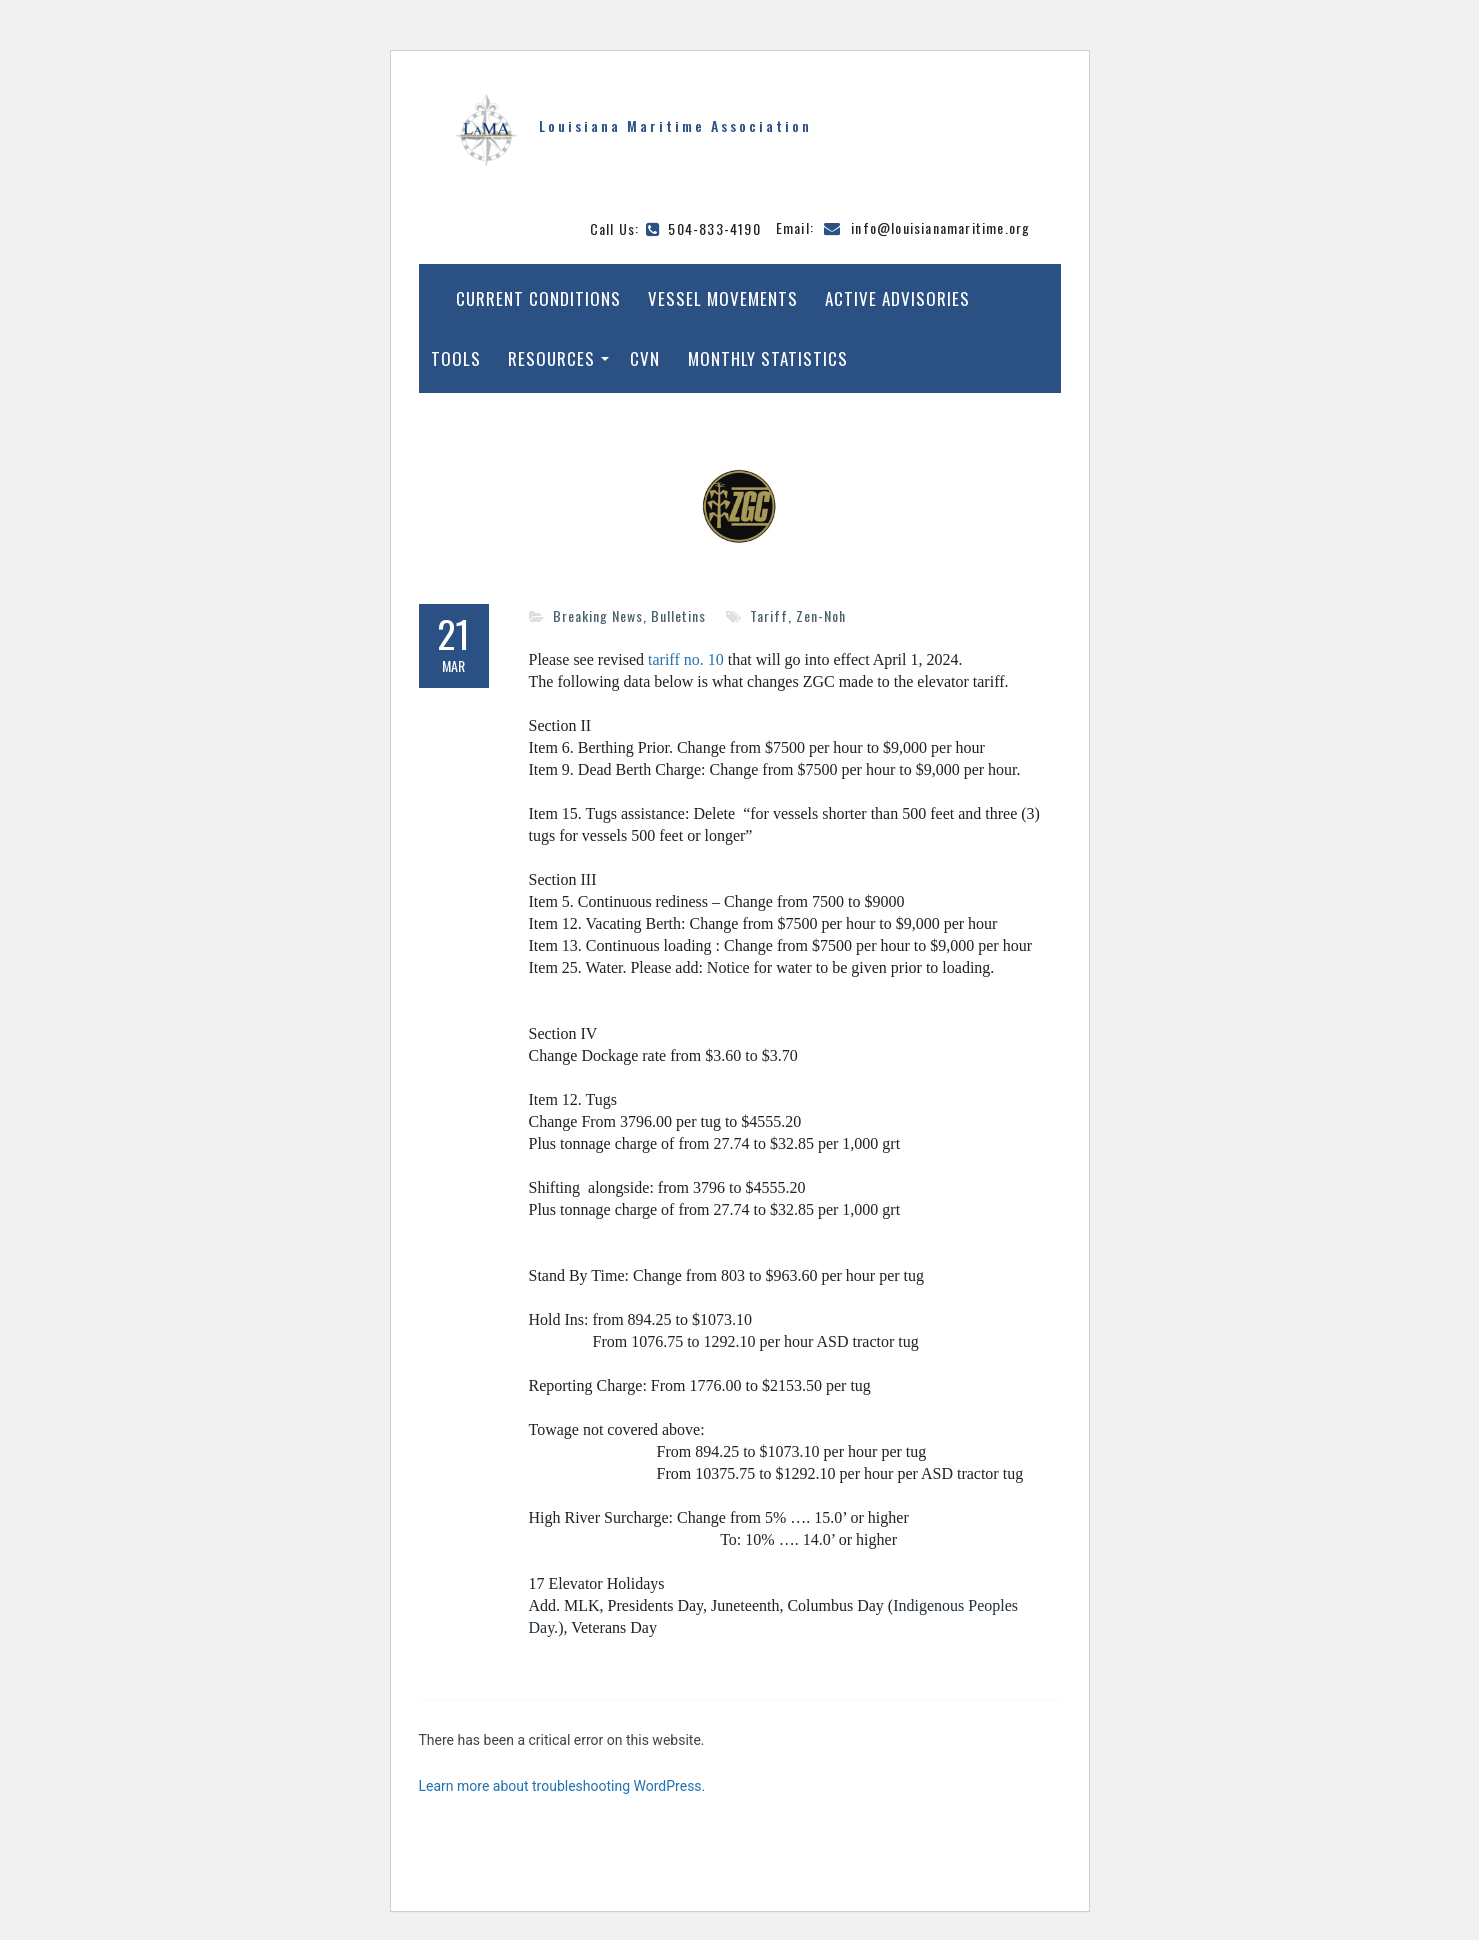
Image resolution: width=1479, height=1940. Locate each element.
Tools (456, 358)
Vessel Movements (723, 298)
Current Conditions (538, 298)
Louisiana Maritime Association (675, 125)
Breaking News (598, 615)
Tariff (769, 615)
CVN (645, 358)
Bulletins (678, 615)
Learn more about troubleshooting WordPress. (562, 1786)
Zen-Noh (821, 615)
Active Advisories (897, 298)
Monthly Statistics (768, 358)
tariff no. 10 (686, 659)
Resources (551, 358)
